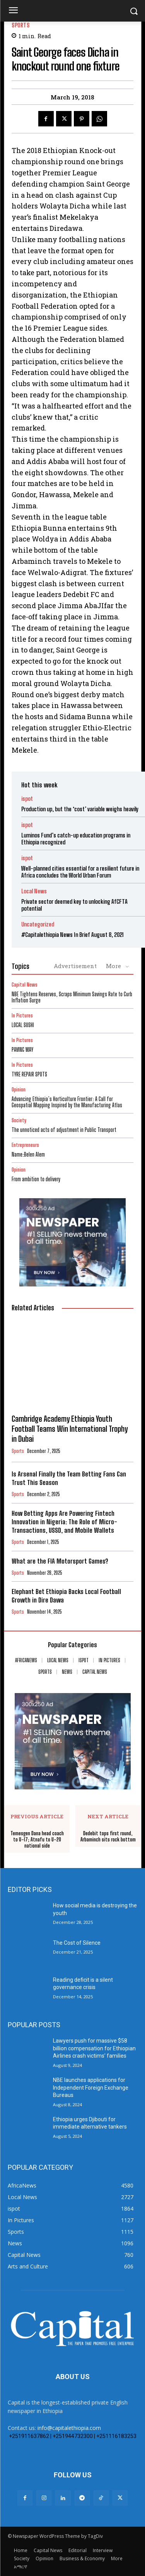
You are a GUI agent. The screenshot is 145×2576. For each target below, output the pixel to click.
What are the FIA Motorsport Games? (60, 1561)
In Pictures (22, 1015)
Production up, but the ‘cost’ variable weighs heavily (79, 808)
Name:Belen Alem (28, 1154)
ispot (27, 799)
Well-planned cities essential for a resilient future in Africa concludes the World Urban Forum (80, 872)
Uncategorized (37, 924)
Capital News (25, 984)
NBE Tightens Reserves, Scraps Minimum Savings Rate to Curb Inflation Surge (72, 997)
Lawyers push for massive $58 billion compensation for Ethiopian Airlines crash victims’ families (94, 2048)
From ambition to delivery (36, 1179)
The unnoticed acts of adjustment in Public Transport (64, 1130)
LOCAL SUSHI (23, 1025)
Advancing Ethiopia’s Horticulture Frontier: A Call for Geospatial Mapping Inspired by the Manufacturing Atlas (67, 1102)
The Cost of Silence (77, 1943)
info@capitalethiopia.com (69, 2427)
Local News (34, 891)
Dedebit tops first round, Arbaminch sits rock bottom (108, 1837)
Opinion (19, 1089)
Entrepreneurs (25, 1145)
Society (19, 1120)
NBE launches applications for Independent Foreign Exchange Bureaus (90, 2087)
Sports (20, 25)
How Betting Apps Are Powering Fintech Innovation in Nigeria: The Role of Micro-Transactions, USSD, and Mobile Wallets (64, 1521)
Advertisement (75, 966)
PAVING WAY (22, 1049)
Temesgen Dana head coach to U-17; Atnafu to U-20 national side (37, 1839)
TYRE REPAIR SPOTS (29, 1074)
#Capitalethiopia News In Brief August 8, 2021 (72, 934)
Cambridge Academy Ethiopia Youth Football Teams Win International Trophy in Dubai (70, 1428)
